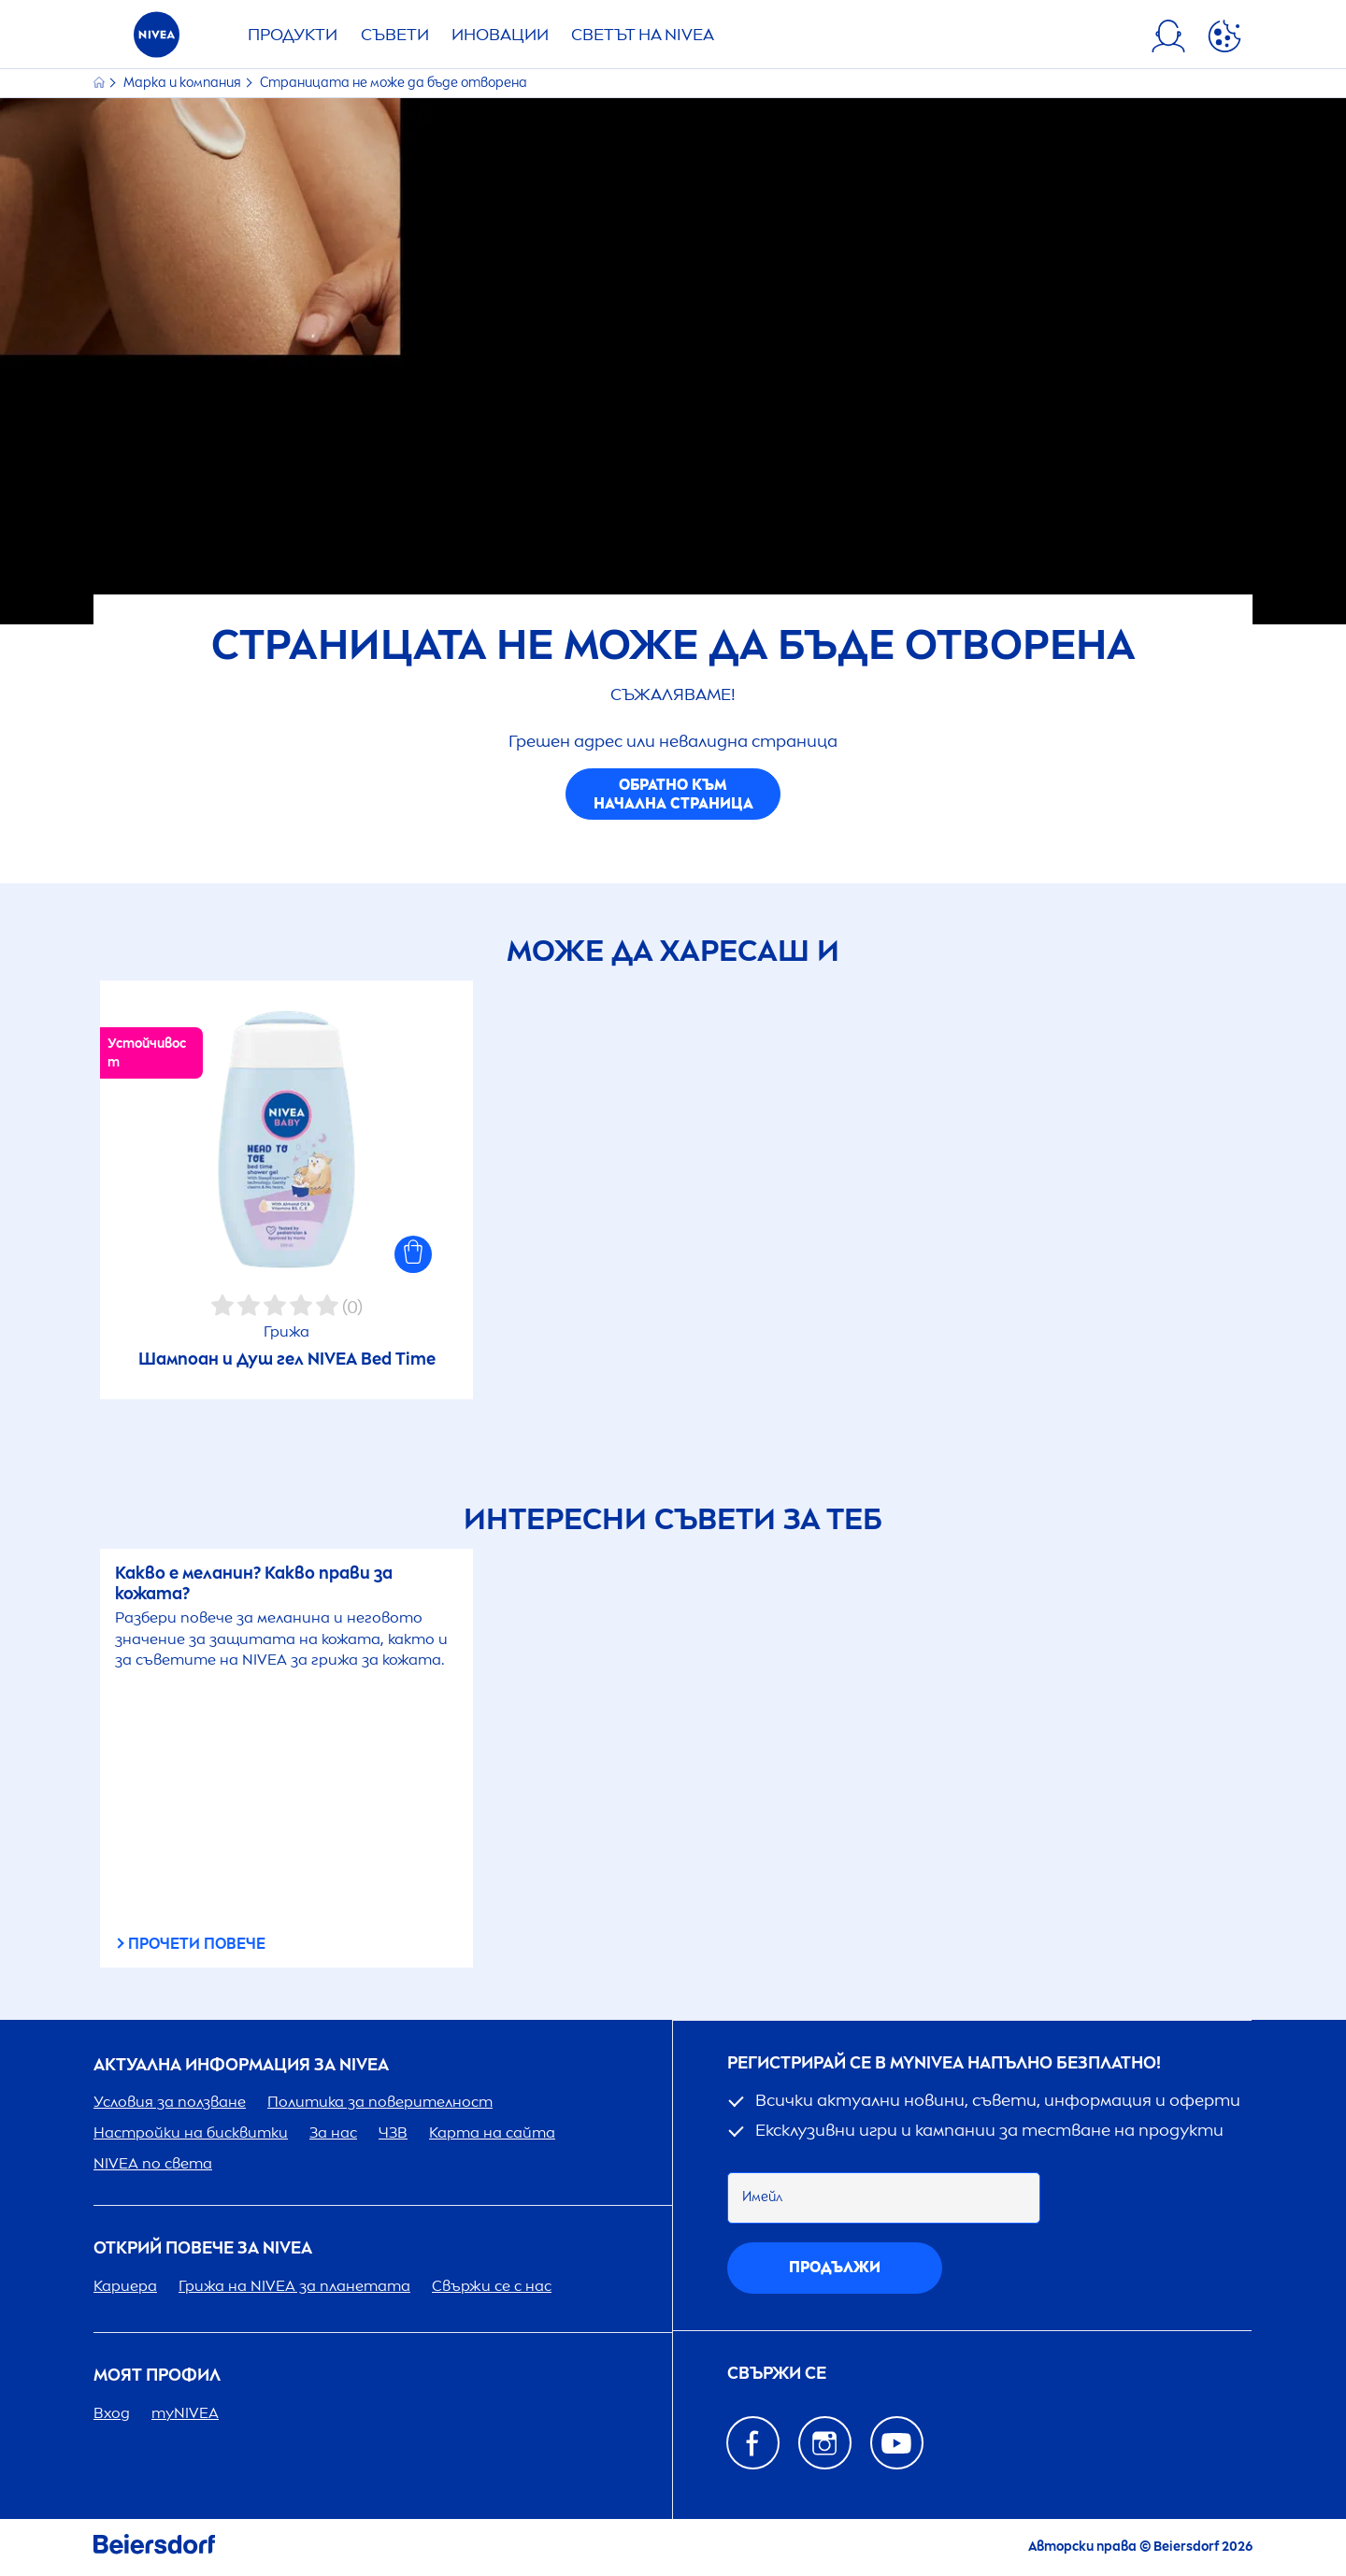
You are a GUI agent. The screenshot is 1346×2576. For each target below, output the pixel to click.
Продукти (292, 34)
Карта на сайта (492, 2132)
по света (152, 2163)
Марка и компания (183, 83)
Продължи (835, 2267)
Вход (111, 2413)
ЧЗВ (393, 2132)
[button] (413, 1254)
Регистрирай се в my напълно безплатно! (944, 2063)
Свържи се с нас (491, 2286)
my (185, 2413)
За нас (333, 2132)
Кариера (125, 2286)
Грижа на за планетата (294, 2286)
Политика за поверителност (380, 2102)
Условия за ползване (169, 2102)
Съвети (395, 34)
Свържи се (776, 2373)
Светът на (642, 34)
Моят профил (157, 2375)
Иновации (500, 34)
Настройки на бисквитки (190, 2132)
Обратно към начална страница (673, 794)
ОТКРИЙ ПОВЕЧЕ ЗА (202, 2248)
